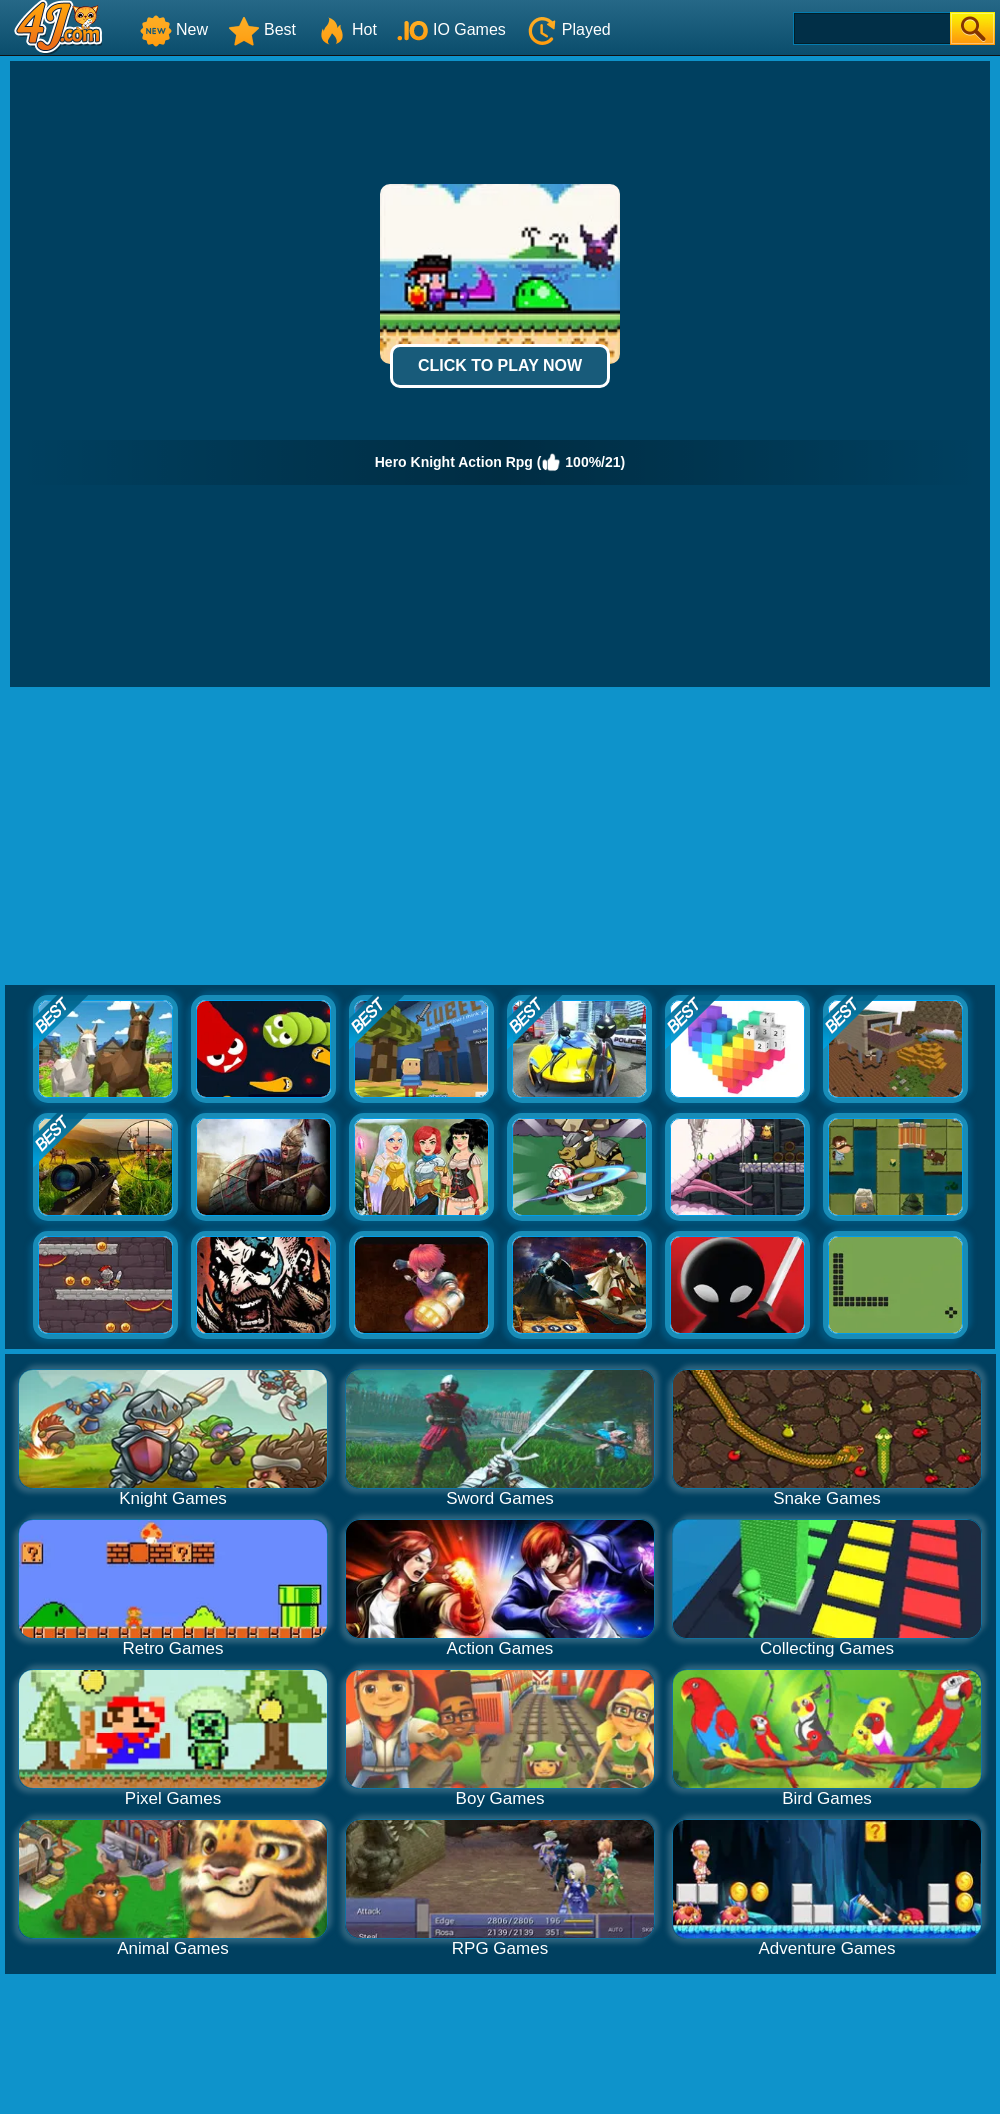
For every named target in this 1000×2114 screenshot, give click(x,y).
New (174, 29)
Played (568, 29)
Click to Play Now (500, 365)
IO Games (451, 29)
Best (262, 29)
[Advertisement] (500, 837)
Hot (346, 29)
